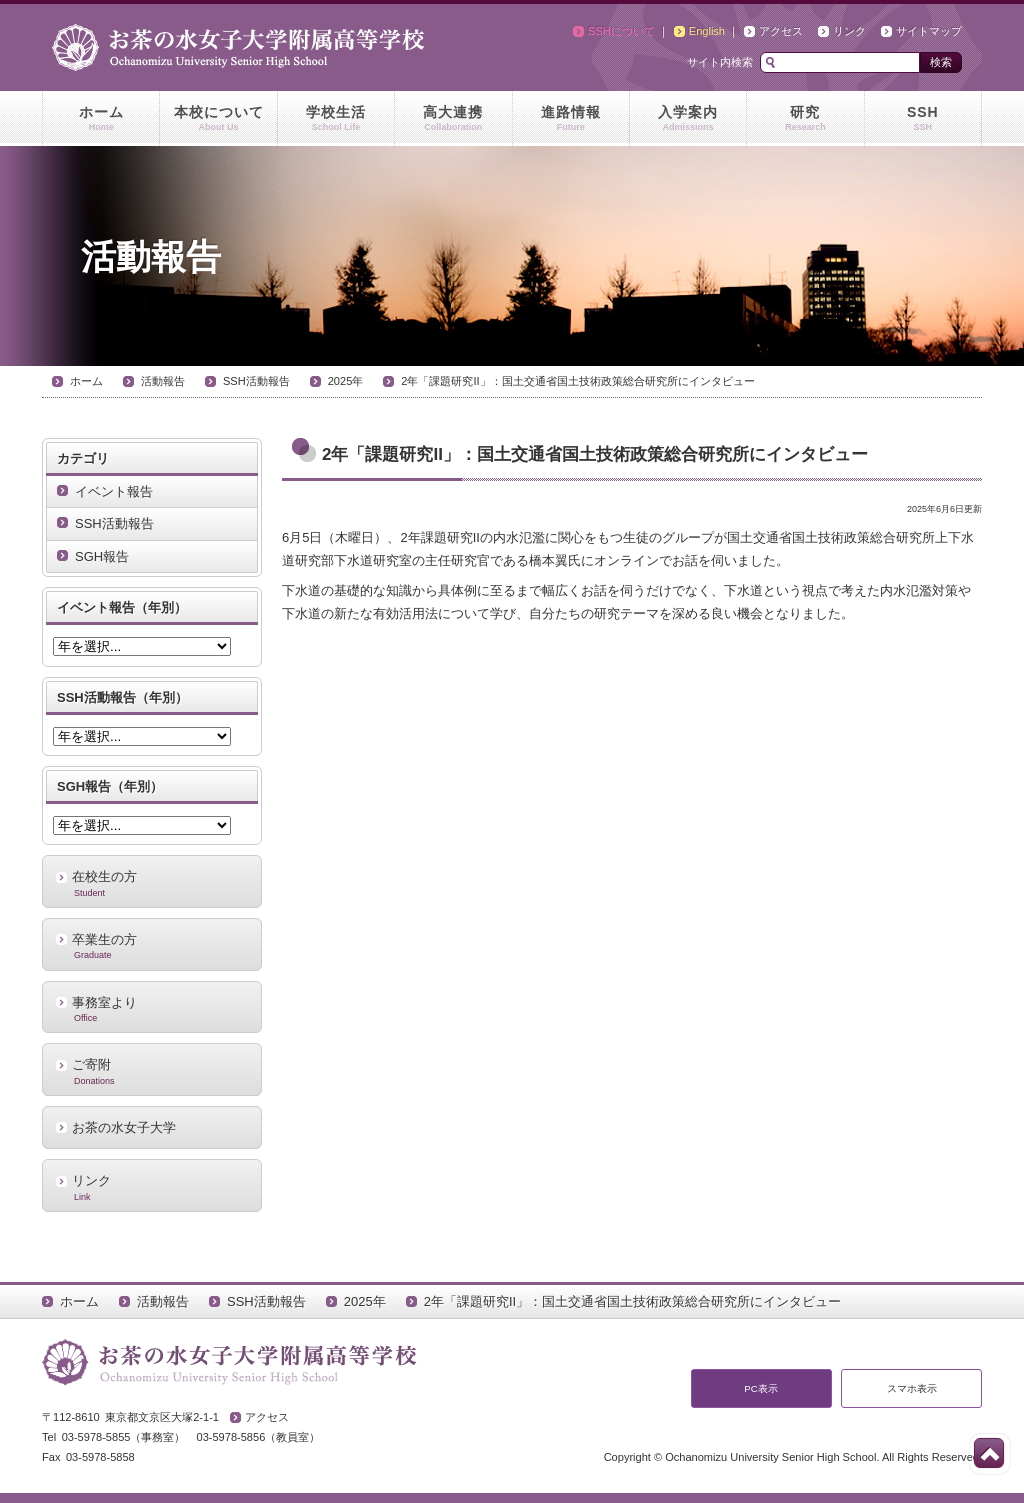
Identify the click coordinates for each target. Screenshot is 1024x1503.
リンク (849, 31)
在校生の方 (152, 883)
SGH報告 (102, 556)
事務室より (152, 1009)
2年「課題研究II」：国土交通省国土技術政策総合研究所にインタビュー (577, 381)
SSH (923, 119)
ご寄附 (152, 1071)
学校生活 (336, 119)
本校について (218, 119)
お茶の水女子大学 (124, 1127)
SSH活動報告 (256, 381)
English (707, 31)
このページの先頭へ (989, 1453)
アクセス (781, 31)
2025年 (346, 381)
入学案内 (688, 119)
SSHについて (621, 31)
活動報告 (163, 381)
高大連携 (453, 119)
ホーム (101, 119)
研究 (805, 119)
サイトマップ (929, 31)
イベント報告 (114, 491)
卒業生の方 (152, 946)
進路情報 (571, 119)
